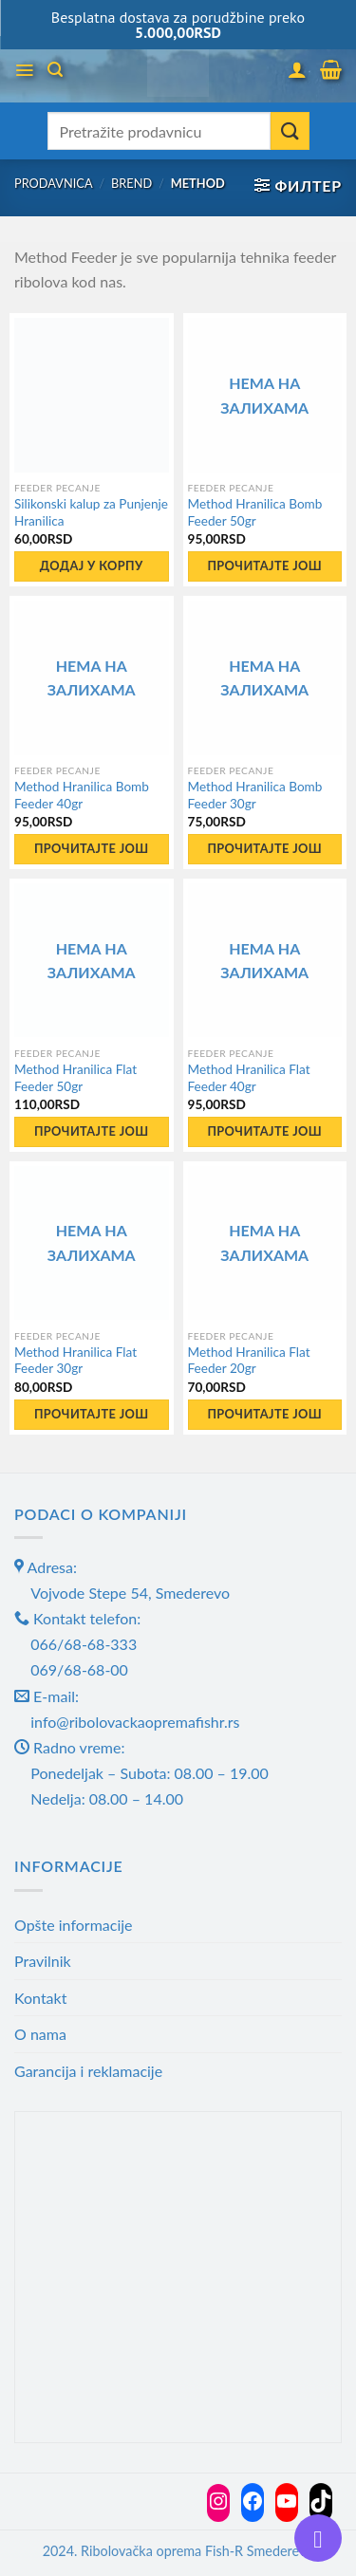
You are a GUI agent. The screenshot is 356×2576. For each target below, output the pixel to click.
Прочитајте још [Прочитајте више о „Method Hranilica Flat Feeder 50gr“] (91, 1131)
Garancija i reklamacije (88, 2071)
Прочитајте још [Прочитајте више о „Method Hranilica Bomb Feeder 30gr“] (264, 848)
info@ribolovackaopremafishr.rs (134, 1722)
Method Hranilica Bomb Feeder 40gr (81, 795)
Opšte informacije (73, 1925)
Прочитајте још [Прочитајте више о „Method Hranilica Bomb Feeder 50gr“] (264, 565)
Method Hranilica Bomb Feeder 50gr (255, 512)
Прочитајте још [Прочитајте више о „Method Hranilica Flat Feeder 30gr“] (91, 1413)
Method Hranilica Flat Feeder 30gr (75, 1360)
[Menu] (24, 70)
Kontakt (40, 1998)
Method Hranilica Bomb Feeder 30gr (255, 795)
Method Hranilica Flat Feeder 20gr (249, 1360)
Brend (131, 183)
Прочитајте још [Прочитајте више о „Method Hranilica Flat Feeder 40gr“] (264, 1131)
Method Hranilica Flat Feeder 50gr (75, 1078)
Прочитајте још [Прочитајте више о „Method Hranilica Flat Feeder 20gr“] (264, 1413)
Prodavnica (53, 183)
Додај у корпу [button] (91, 565)
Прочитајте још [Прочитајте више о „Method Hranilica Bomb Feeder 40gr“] (91, 848)
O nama (40, 2034)
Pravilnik (42, 1961)
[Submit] (290, 131)
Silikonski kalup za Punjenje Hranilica (91, 512)
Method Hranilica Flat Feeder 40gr (249, 1078)
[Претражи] (55, 69)
